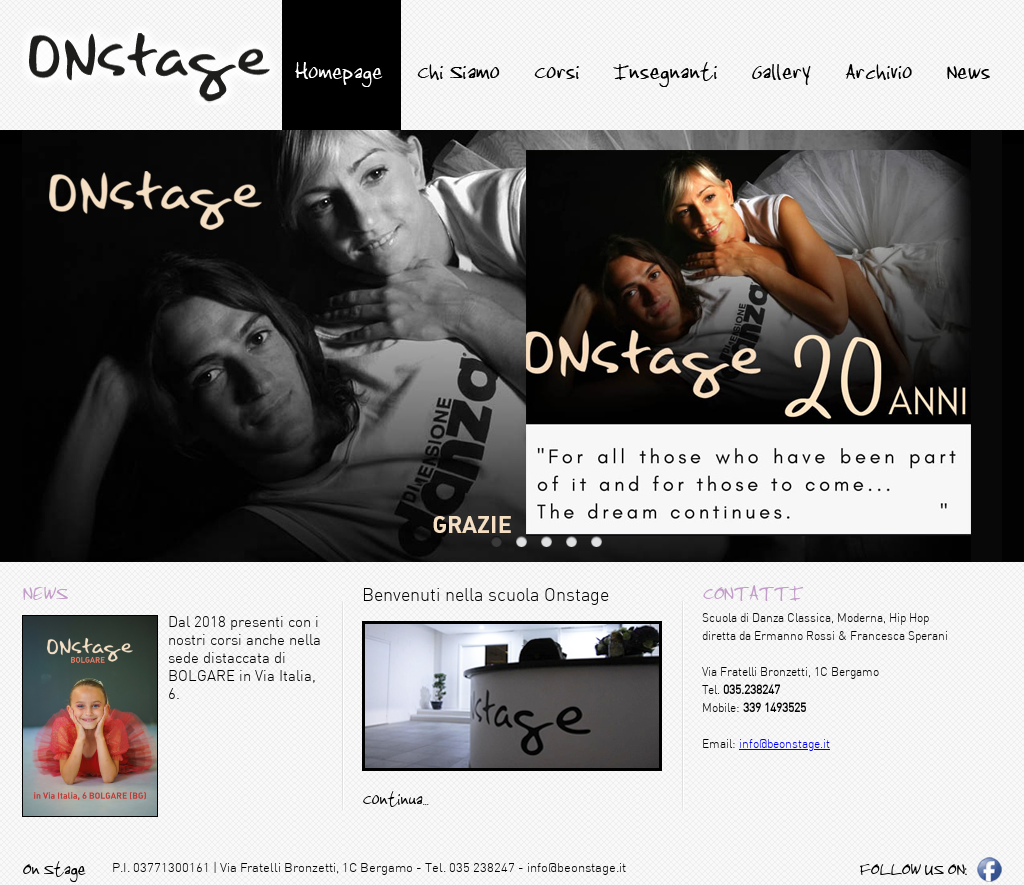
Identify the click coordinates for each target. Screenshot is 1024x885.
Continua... (395, 799)
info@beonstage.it (784, 745)
